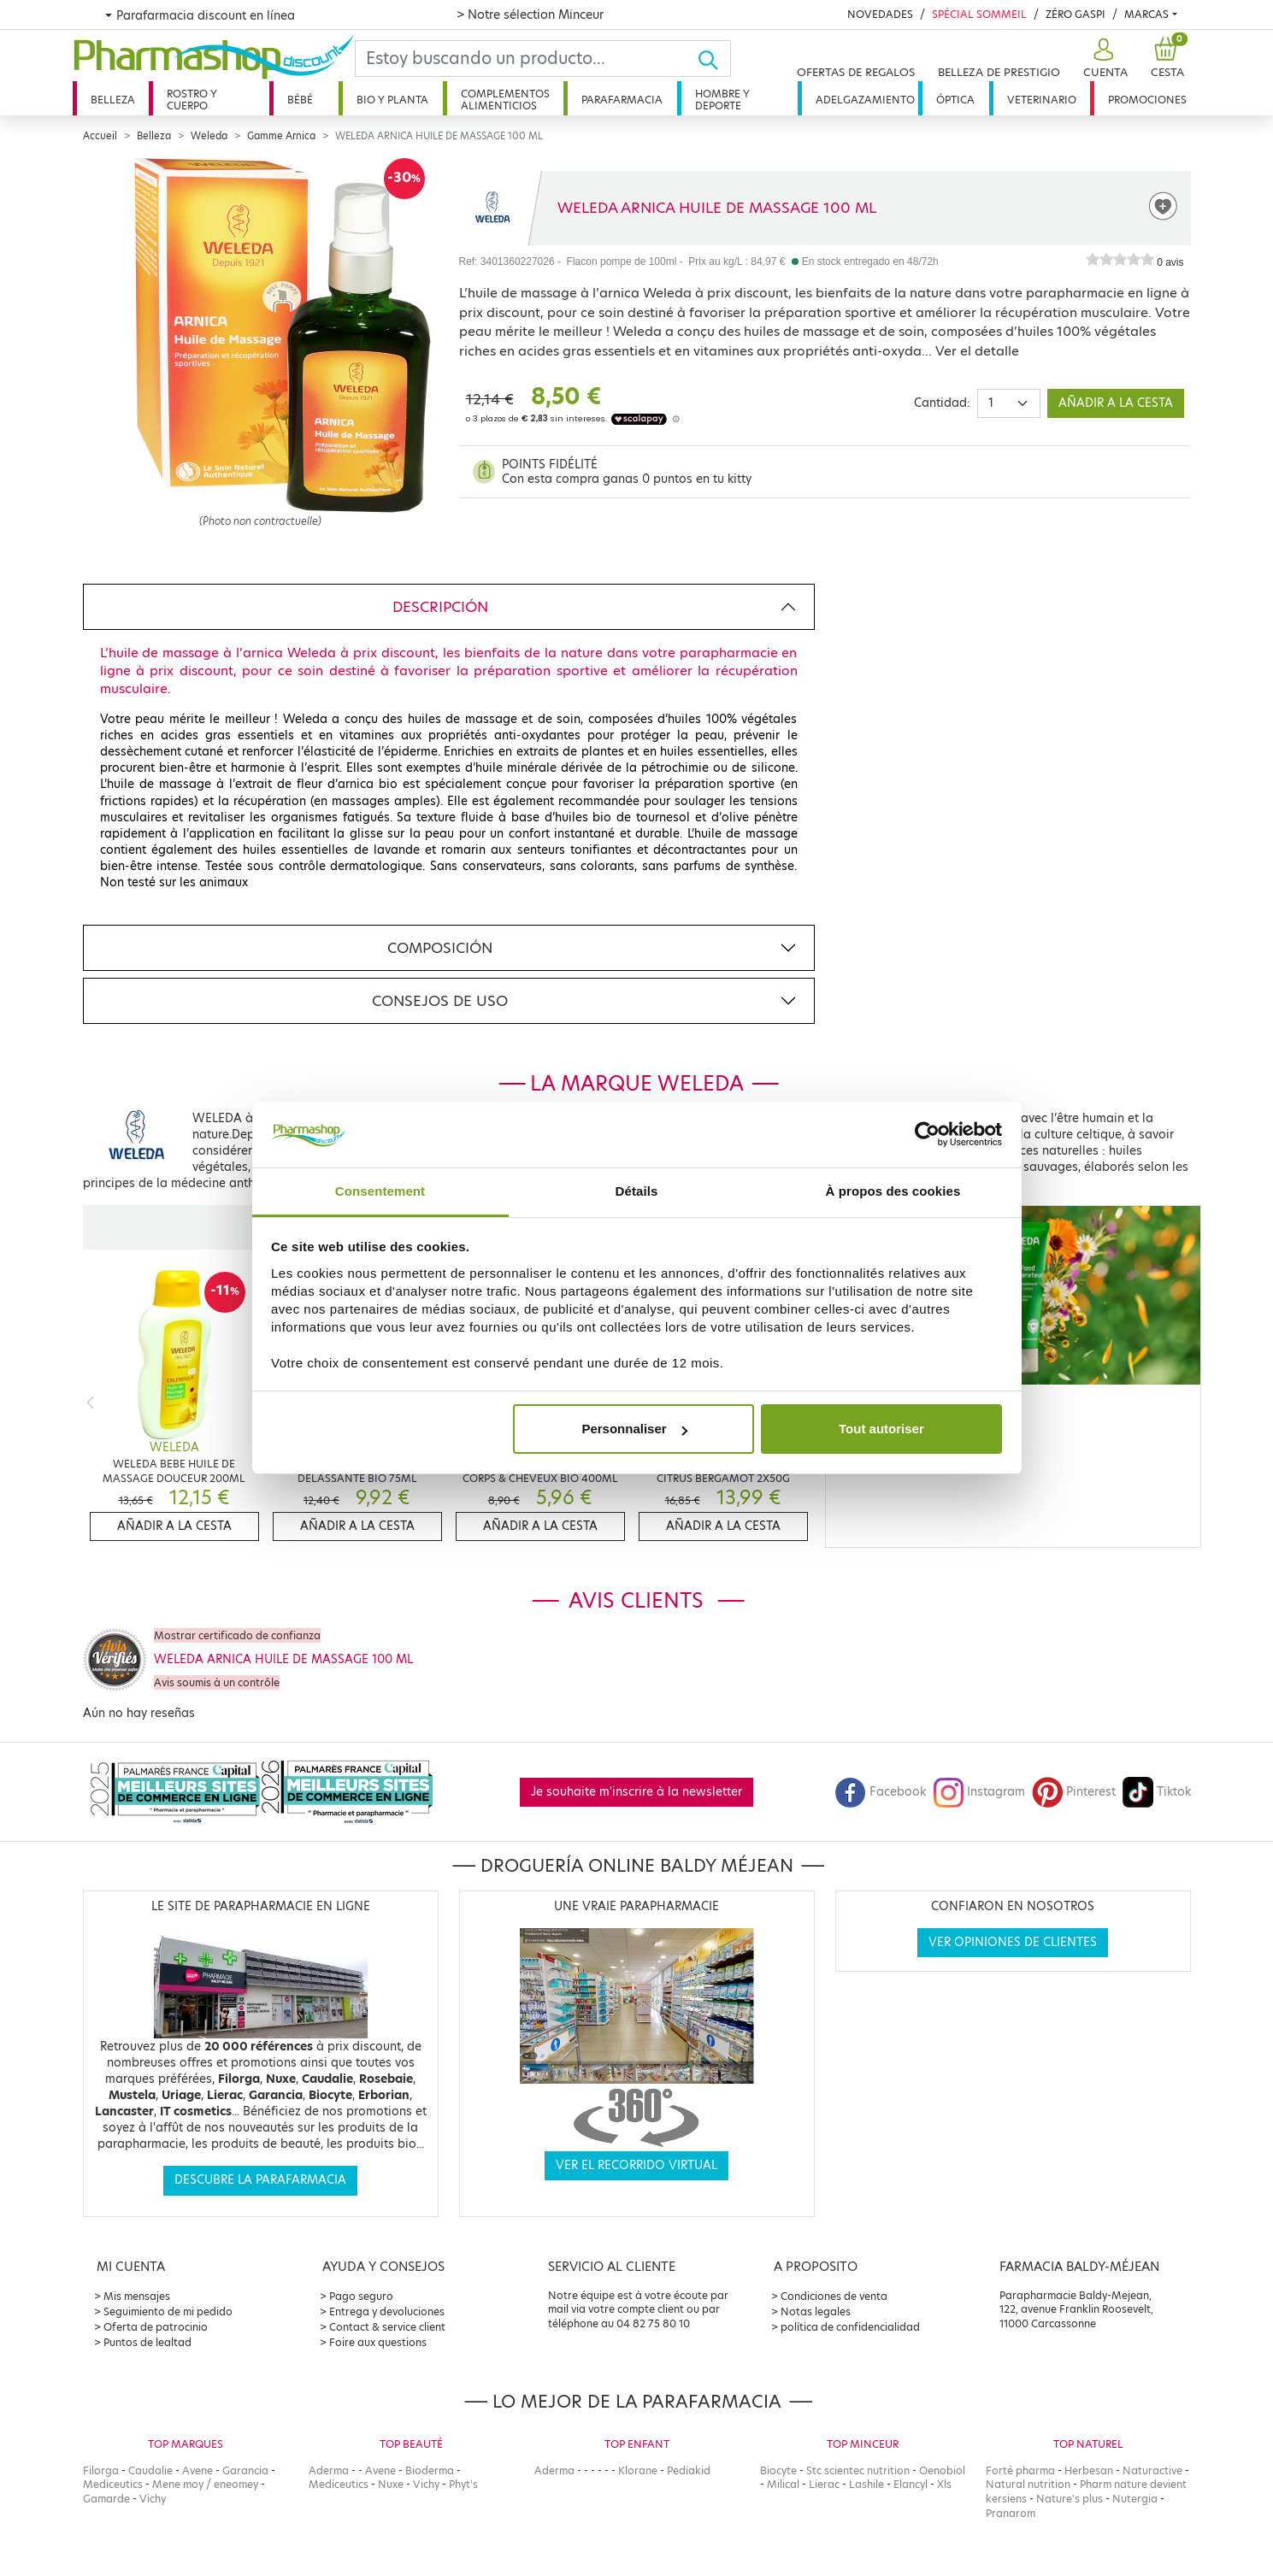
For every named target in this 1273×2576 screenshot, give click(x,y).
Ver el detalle (977, 351)
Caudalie (150, 2470)
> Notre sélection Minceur (530, 14)
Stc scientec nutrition (858, 2470)
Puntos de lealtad (147, 2342)
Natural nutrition (1028, 2484)
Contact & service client (387, 2327)
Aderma (329, 2470)
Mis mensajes (136, 2296)
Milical (783, 2484)
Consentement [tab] (380, 1191)
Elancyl (910, 2484)
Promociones (1147, 99)
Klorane (637, 2470)
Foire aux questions (378, 2342)
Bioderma (429, 2470)
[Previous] (90, 1402)
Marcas (1146, 14)
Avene (197, 2470)
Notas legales (816, 2311)
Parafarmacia (622, 99)
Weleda (209, 136)
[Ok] (713, 58)
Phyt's (463, 2484)
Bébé (300, 99)
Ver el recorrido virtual (636, 2165)
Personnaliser (634, 1428)
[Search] (526, 58)
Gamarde (106, 2498)
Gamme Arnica (281, 136)
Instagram (979, 1792)
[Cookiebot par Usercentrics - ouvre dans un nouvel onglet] (927, 1135)
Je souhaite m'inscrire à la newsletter (636, 1792)
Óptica (955, 99)
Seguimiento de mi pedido (168, 2311)
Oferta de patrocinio (155, 2327)
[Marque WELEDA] (491, 207)
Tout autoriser (881, 1428)
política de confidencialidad (850, 2327)
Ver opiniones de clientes (1012, 1942)
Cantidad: (942, 403)
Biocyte (778, 2470)
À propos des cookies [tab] (893, 1191)
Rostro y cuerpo (192, 99)
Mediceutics (113, 2484)
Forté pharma (1020, 2470)
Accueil (100, 136)
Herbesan (1088, 2470)
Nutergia (1135, 2498)
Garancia (245, 2470)
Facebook (880, 1792)
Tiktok (1157, 1792)
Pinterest (1074, 1792)
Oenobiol (942, 2470)
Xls (944, 2484)
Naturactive (1152, 2470)
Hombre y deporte (722, 99)
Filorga (101, 2470)
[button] (1103, 58)
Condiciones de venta (834, 2296)
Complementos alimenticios (505, 99)
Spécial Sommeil (979, 14)
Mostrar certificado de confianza (237, 1635)
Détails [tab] (637, 1191)
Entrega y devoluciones (387, 2311)
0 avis (1170, 262)
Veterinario (1041, 99)
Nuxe (391, 2484)
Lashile (866, 2484)
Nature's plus (1069, 2498)
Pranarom (1010, 2513)
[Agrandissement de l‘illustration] (261, 335)
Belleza (113, 99)
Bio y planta (392, 99)
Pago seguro (361, 2296)
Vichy (152, 2498)
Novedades (880, 14)
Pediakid (688, 2470)
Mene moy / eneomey (205, 2484)
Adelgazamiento (865, 99)
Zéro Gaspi (1075, 14)
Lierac (824, 2484)
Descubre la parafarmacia (260, 2180)
